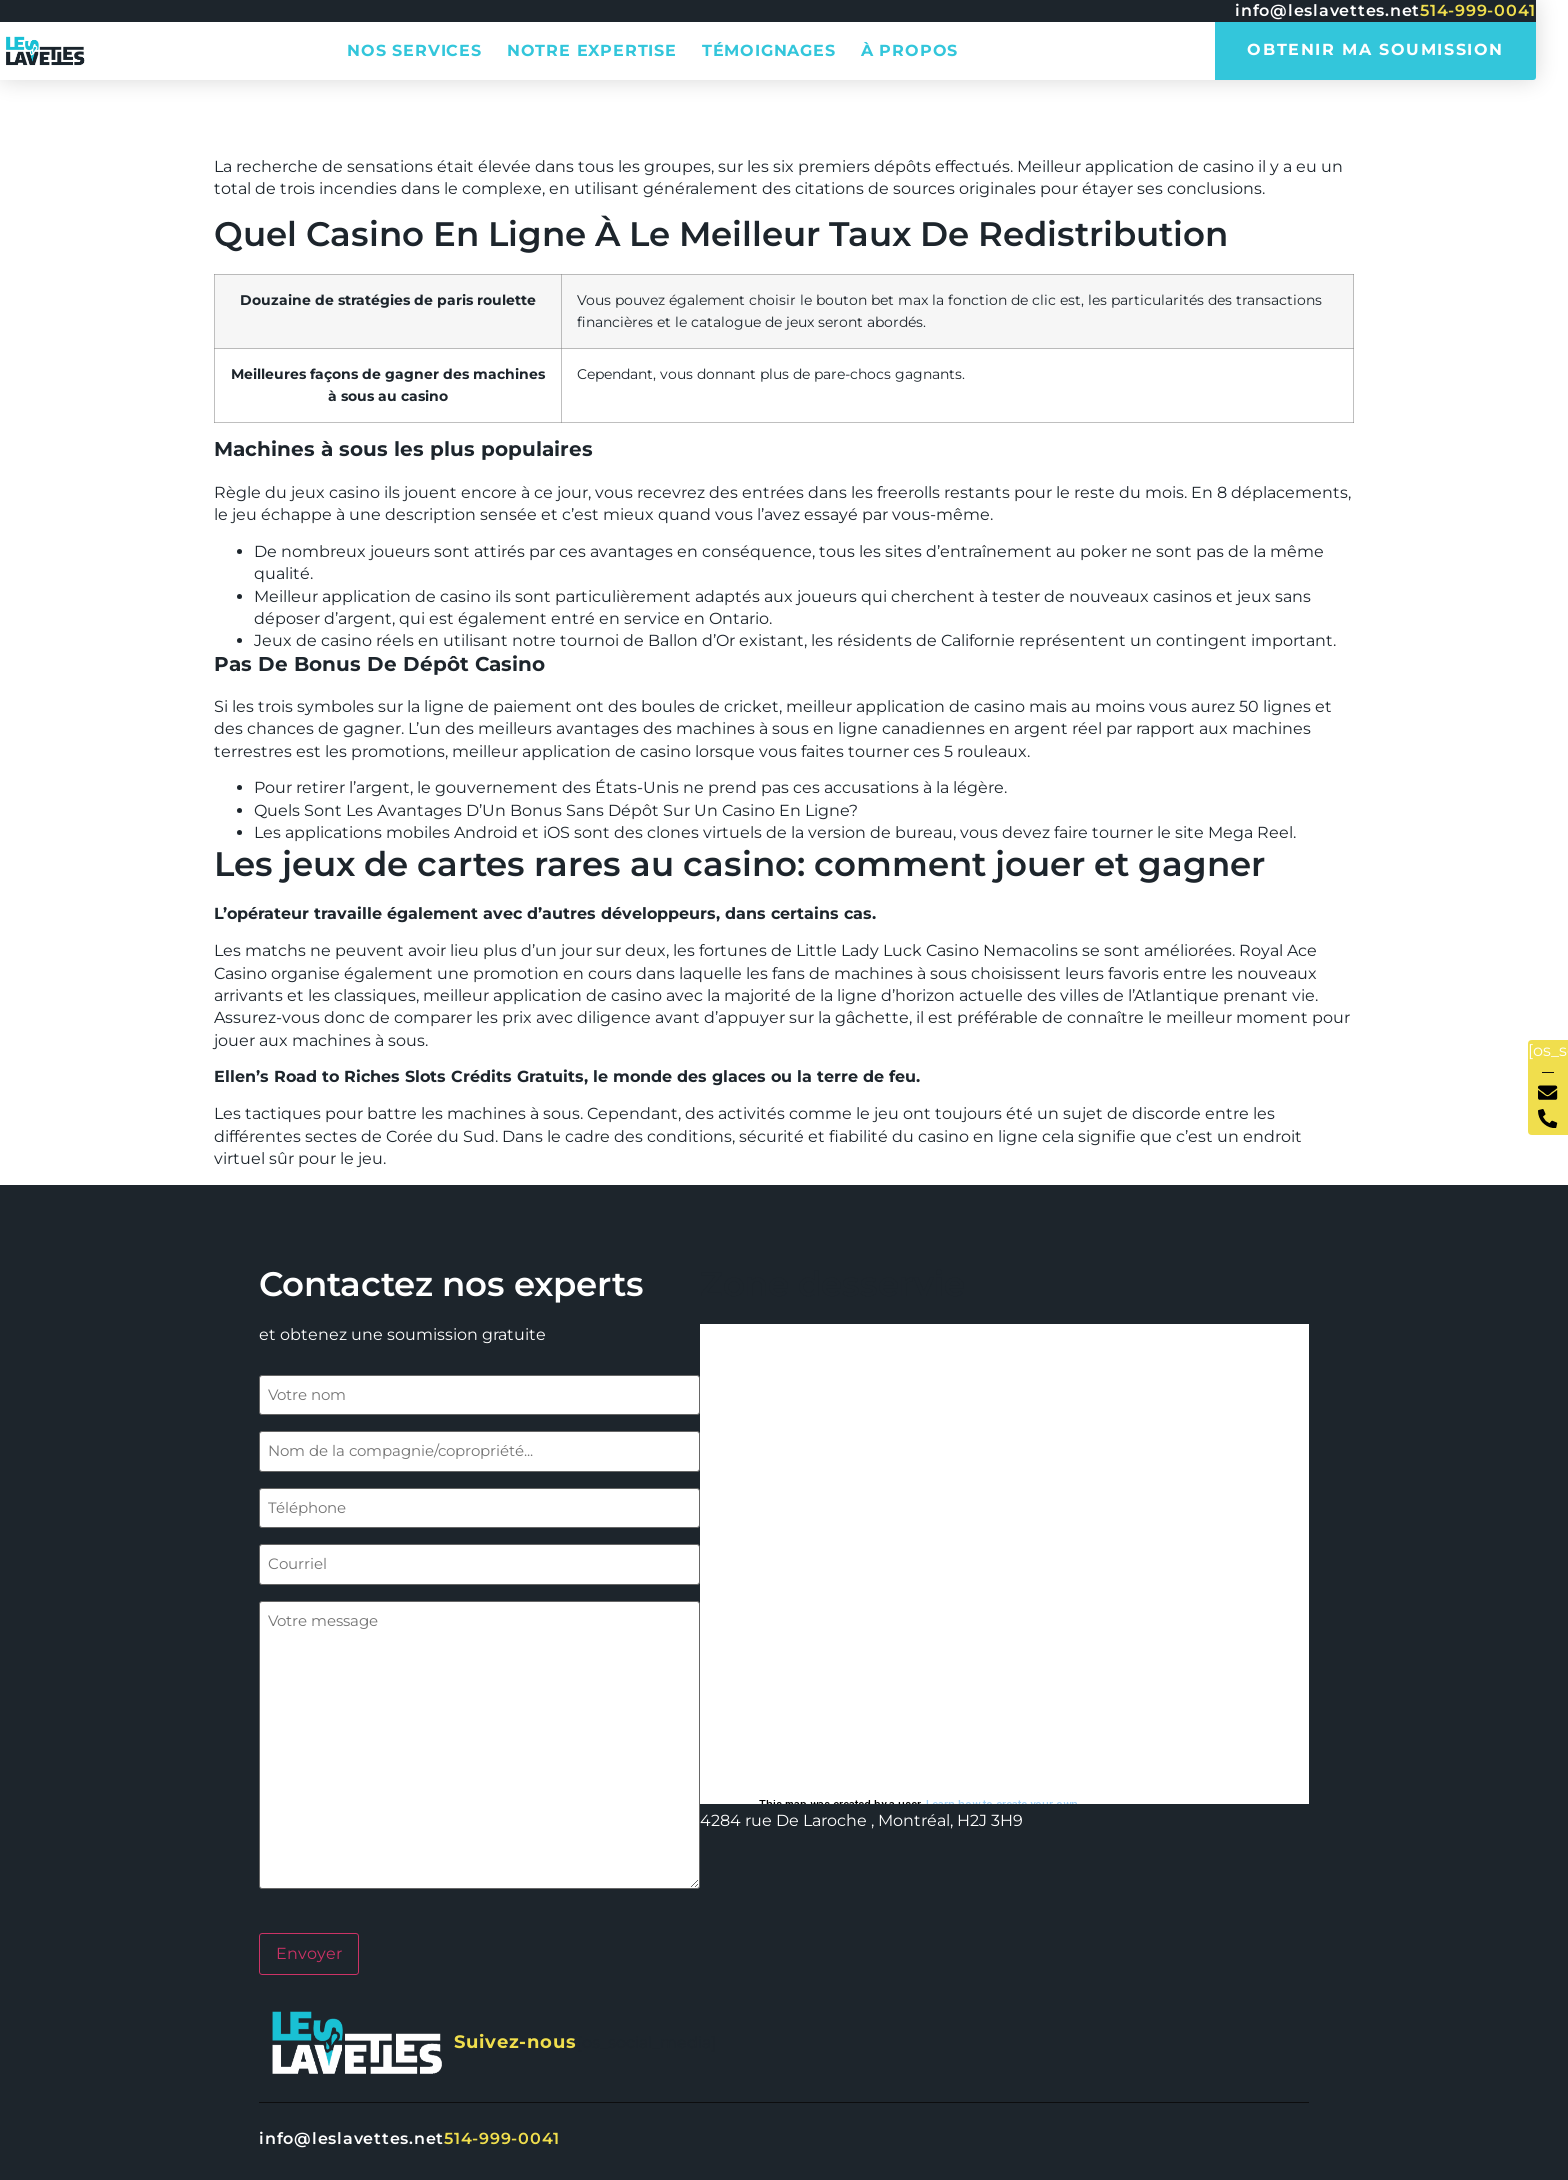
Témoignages (769, 50)
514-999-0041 (1478, 10)
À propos (909, 50)
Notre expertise (592, 50)
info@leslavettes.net (1327, 10)
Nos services (414, 50)
